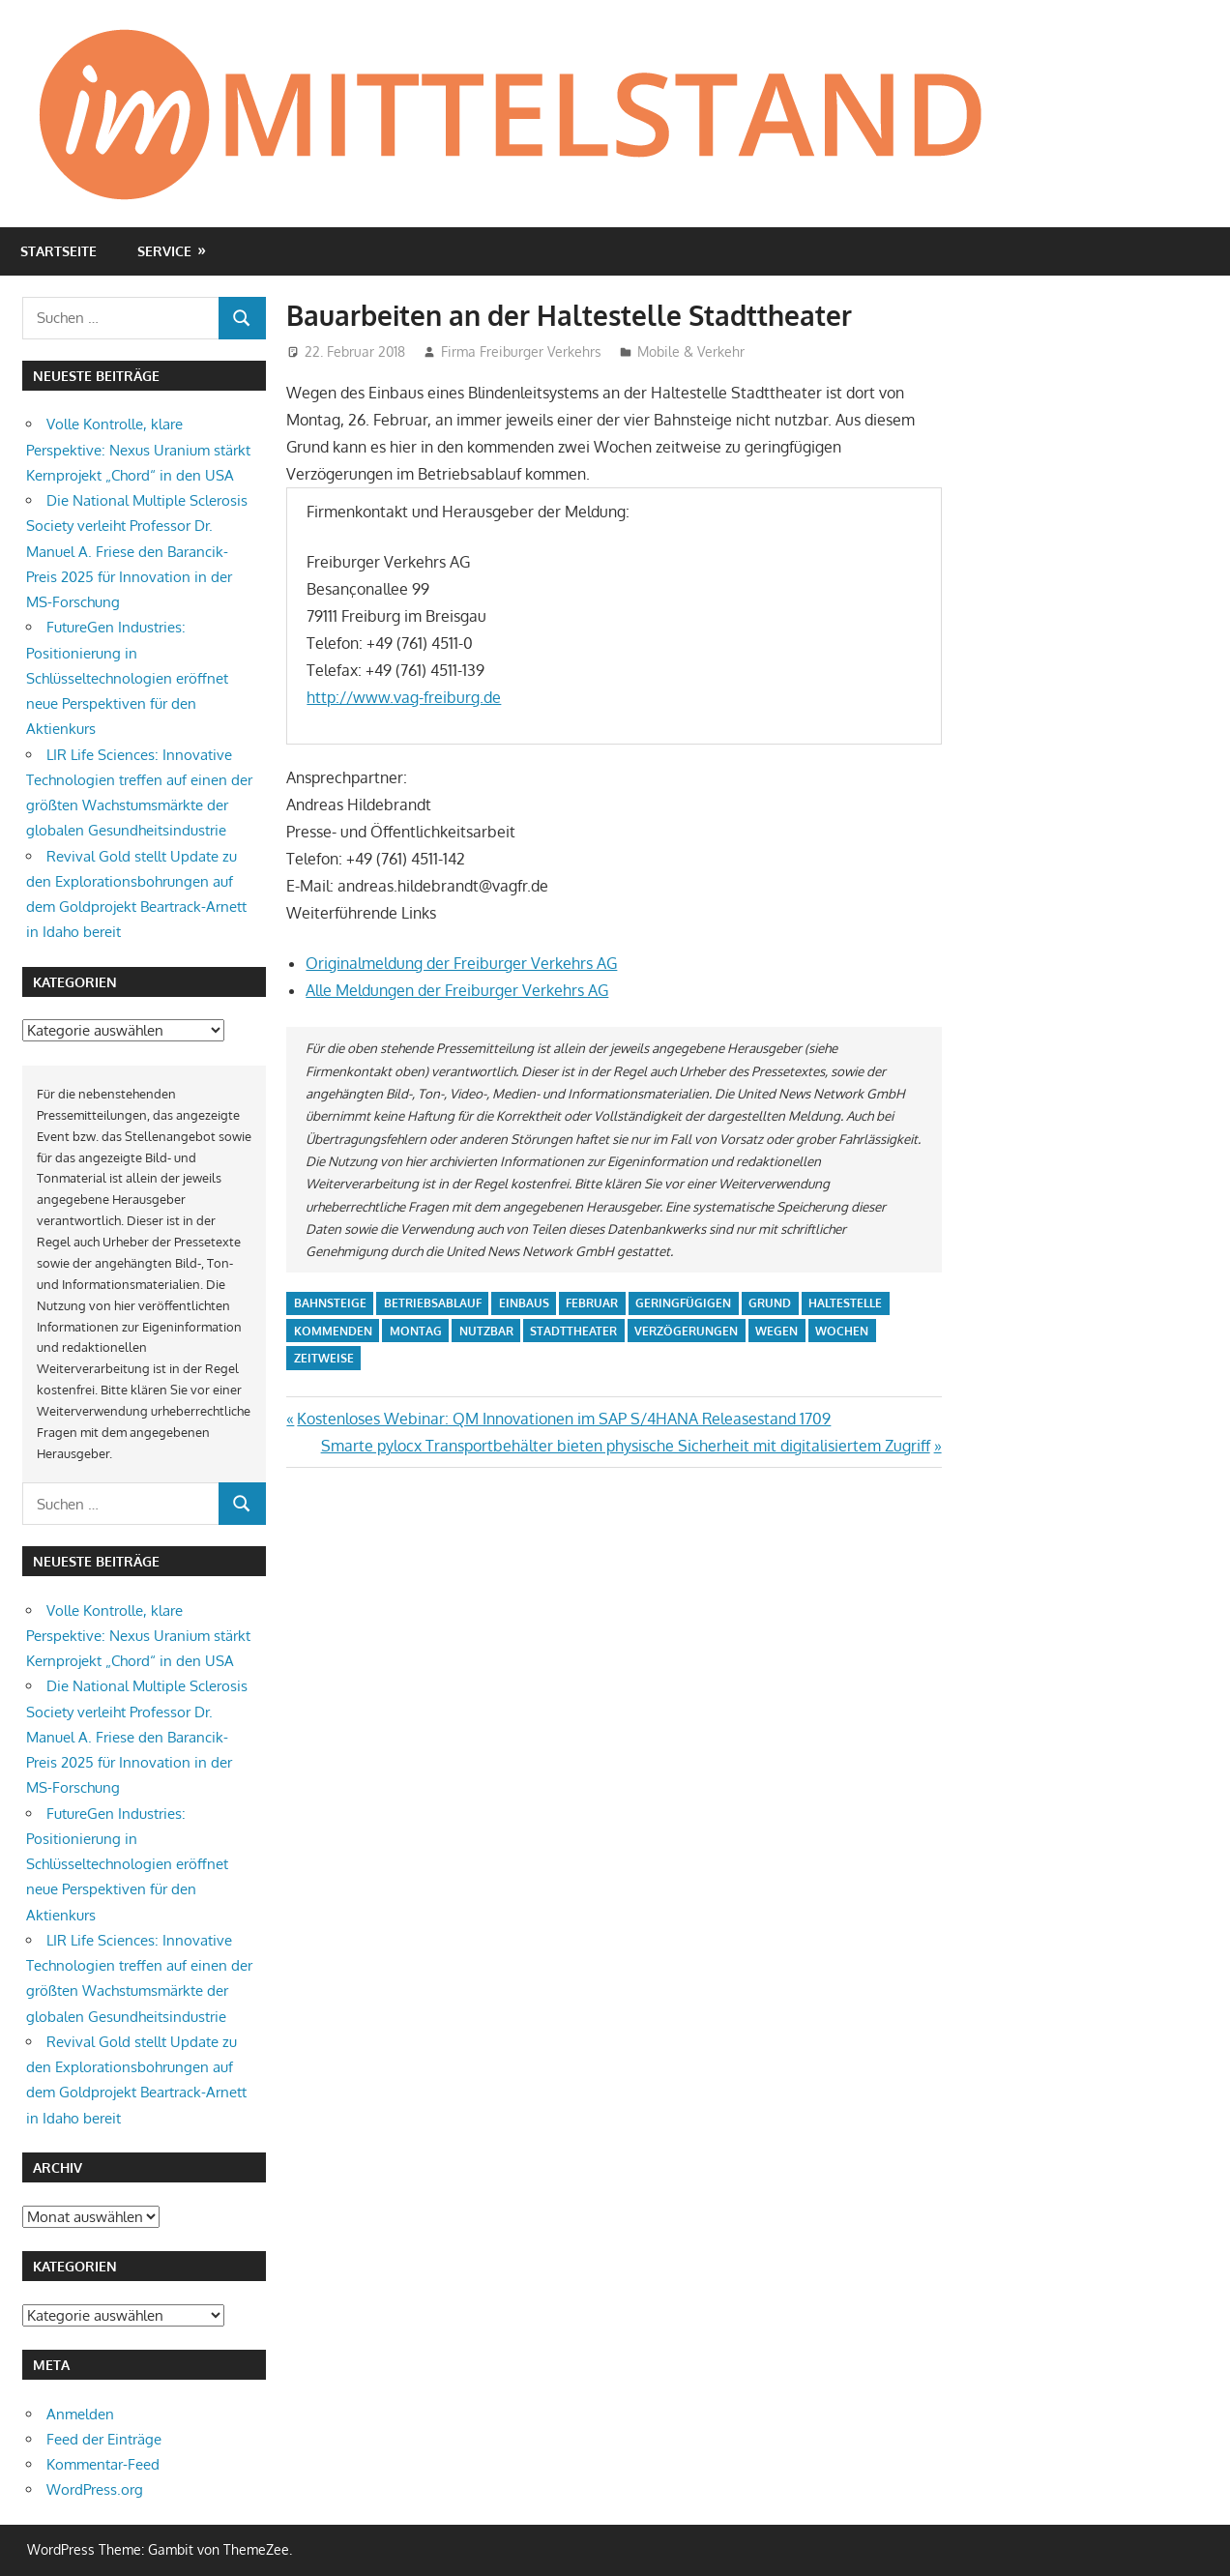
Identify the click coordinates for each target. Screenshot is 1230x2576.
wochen (841, 1331)
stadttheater (573, 1331)
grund (769, 1303)
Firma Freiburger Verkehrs (521, 351)
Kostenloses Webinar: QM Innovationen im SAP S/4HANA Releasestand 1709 (563, 1418)
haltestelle (845, 1303)
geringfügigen (683, 1303)
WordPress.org (94, 2489)
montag (416, 1331)
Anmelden (80, 2414)
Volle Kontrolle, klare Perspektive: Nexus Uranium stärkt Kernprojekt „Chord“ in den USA (138, 449)
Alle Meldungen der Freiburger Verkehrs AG (457, 990)
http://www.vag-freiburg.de (404, 697)
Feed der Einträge (103, 2439)
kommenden (333, 1331)
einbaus (524, 1303)
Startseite (58, 251)
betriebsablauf (433, 1303)
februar (592, 1303)
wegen (776, 1331)
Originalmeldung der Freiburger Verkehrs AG (461, 963)
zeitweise (324, 1358)
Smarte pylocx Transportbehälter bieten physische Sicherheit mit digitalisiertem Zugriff (625, 1445)
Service (164, 251)
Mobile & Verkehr (691, 351)
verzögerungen (686, 1331)
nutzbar (486, 1331)
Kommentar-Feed (103, 2464)
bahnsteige (330, 1303)
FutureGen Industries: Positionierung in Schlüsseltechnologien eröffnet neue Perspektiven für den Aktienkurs (127, 678)
